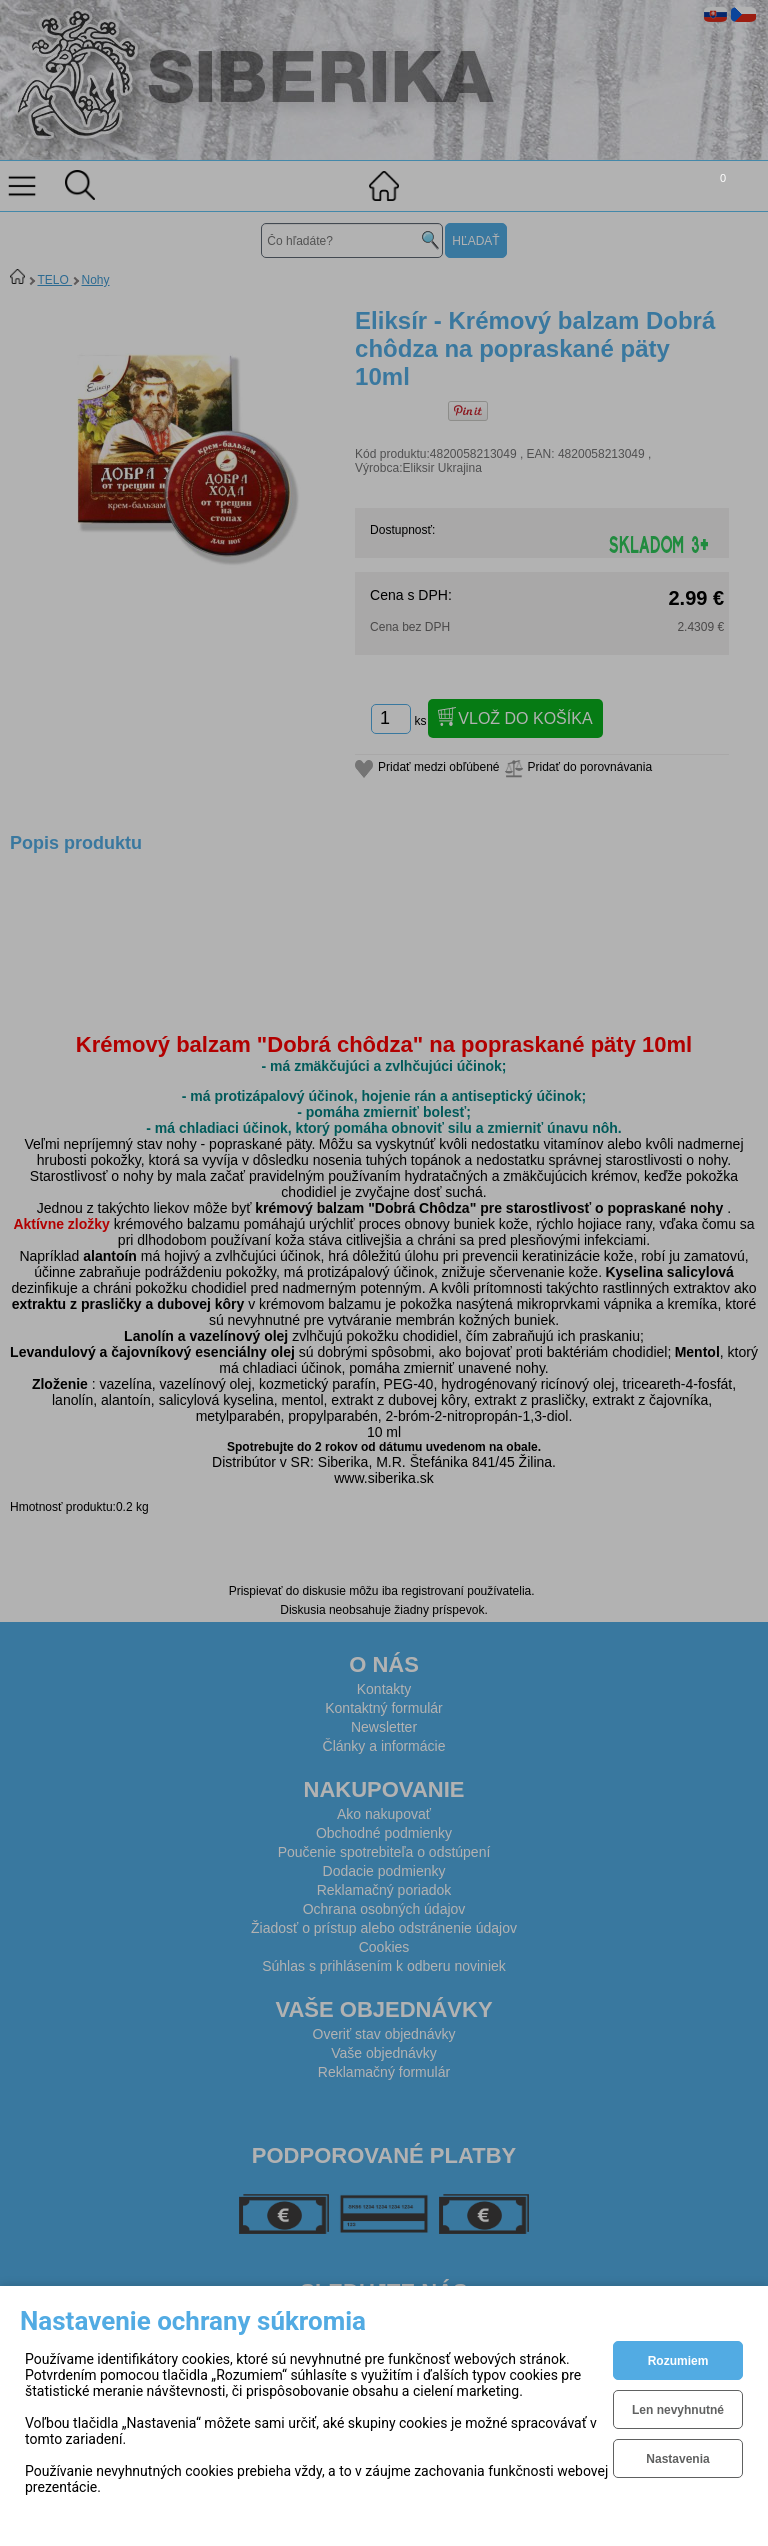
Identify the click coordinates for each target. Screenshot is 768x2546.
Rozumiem (678, 2361)
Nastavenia (677, 2459)
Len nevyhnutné (678, 2410)
